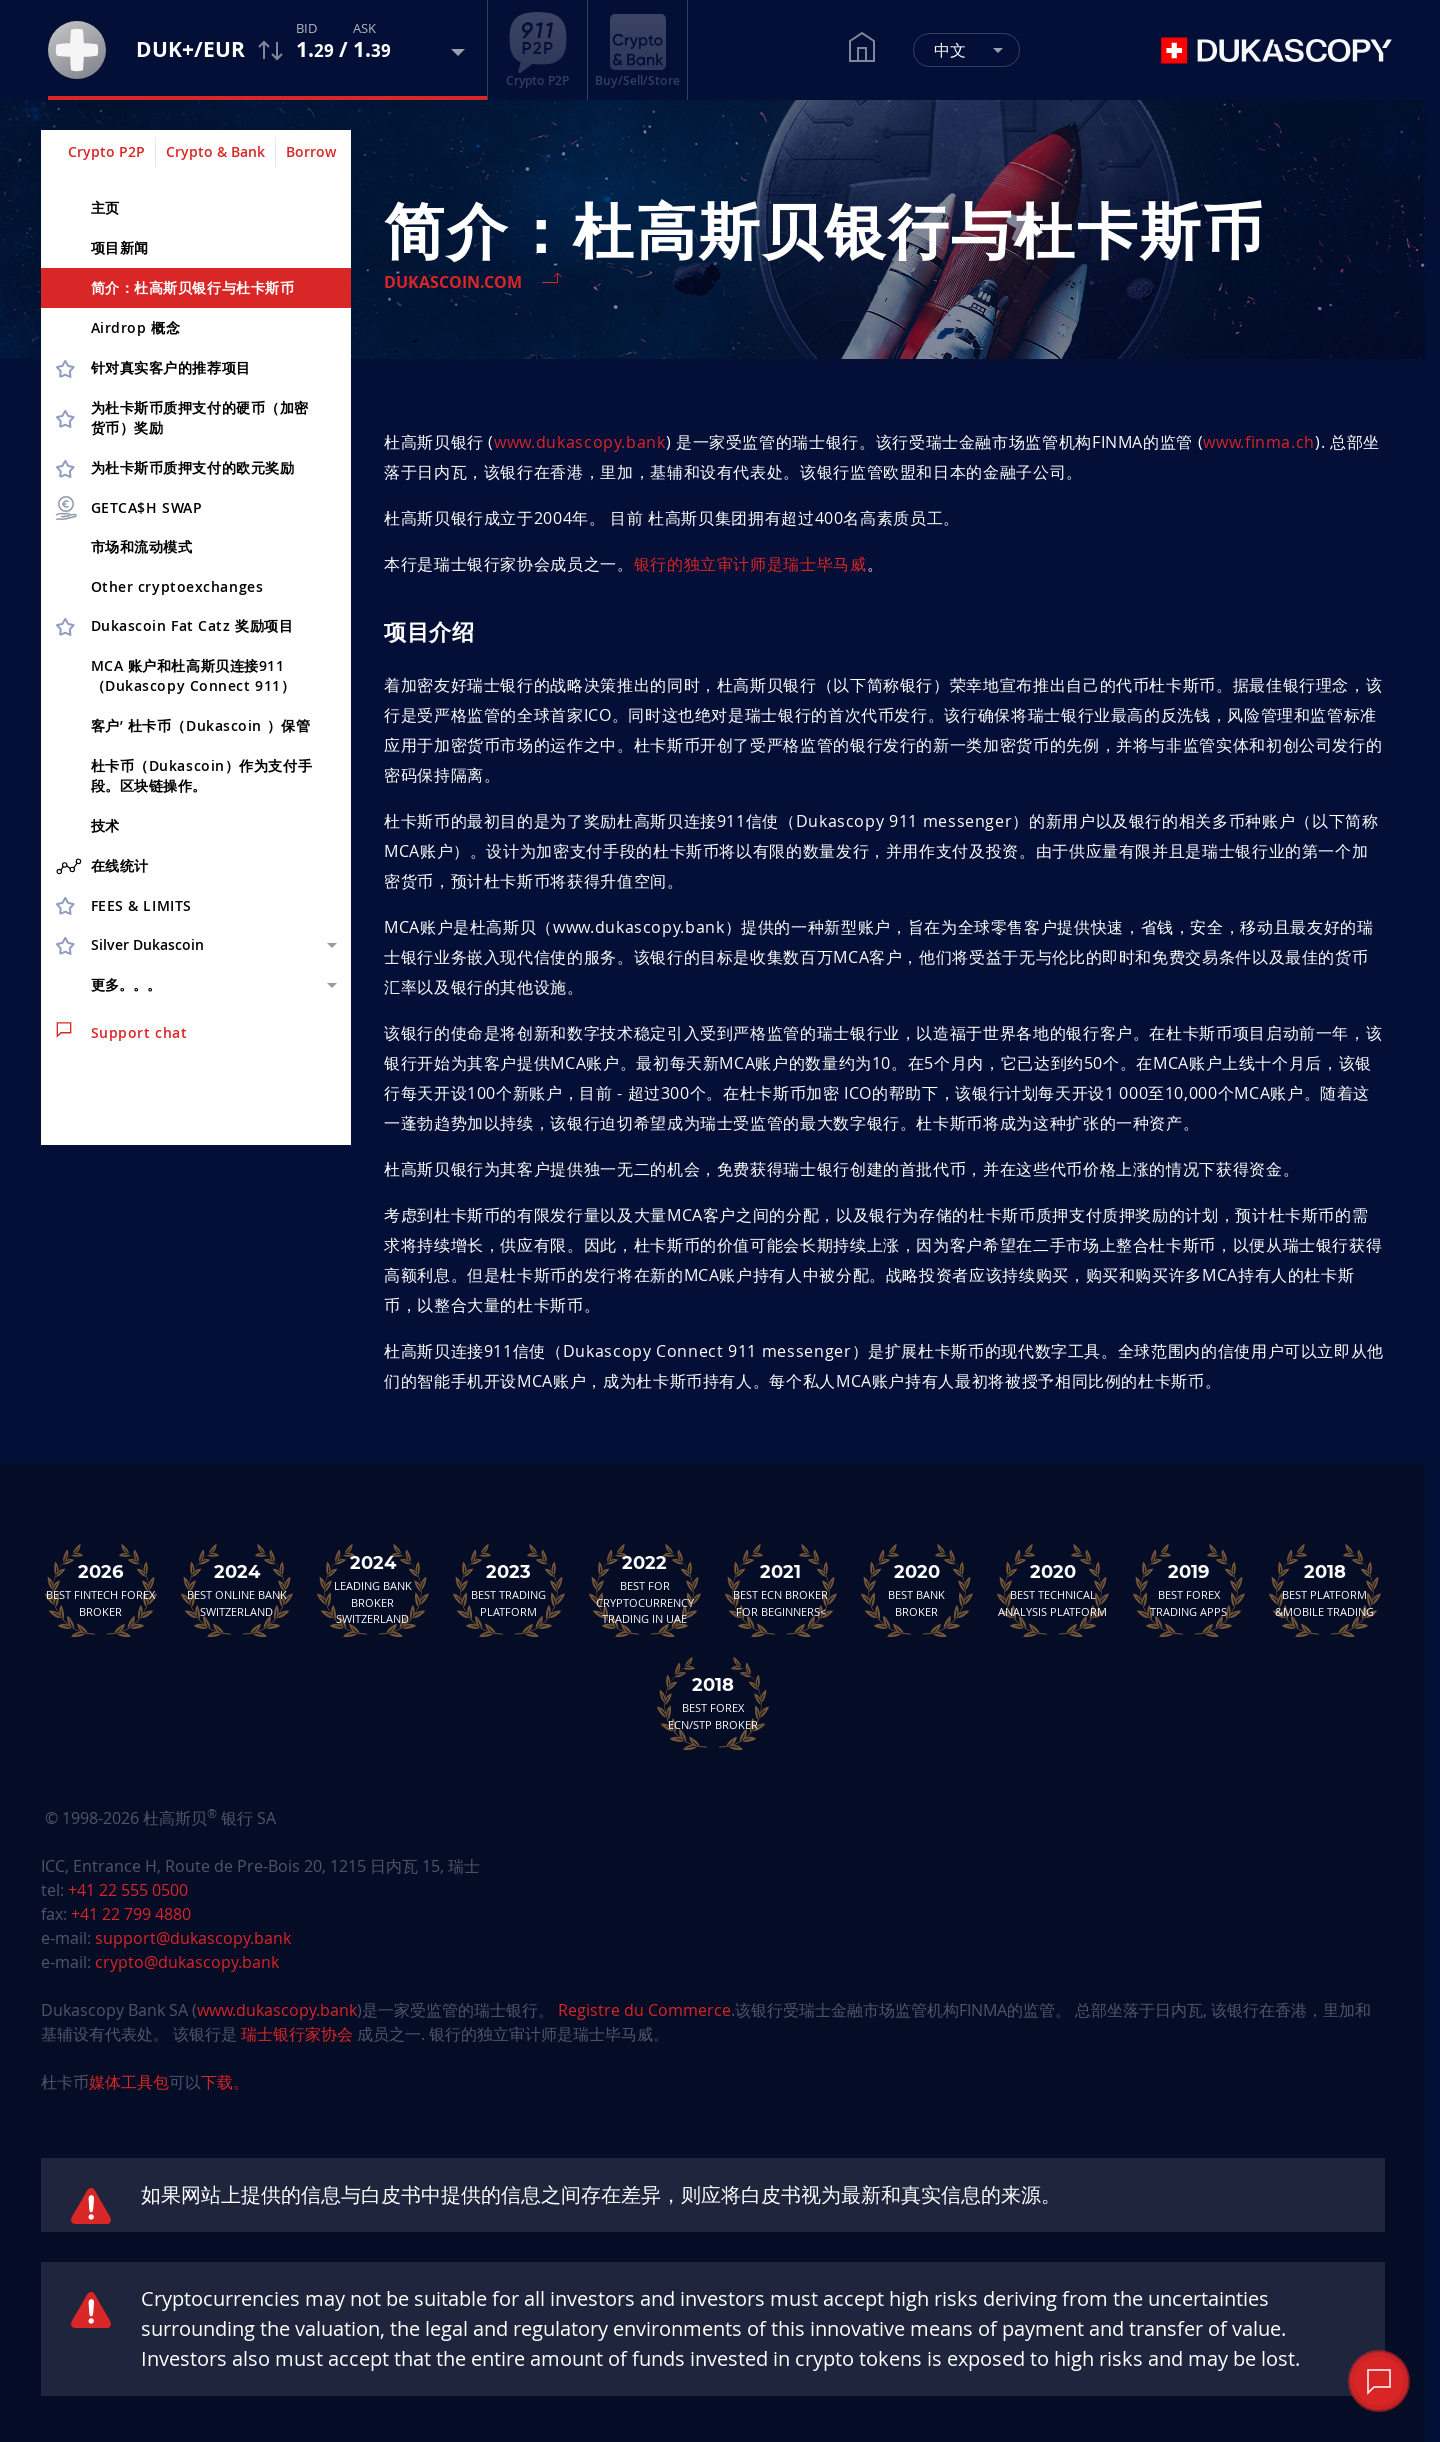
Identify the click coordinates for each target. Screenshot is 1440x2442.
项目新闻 (120, 247)
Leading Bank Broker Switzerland (373, 1590)
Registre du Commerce (644, 2010)
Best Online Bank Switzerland (237, 1590)
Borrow (311, 151)
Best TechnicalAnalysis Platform (1053, 1590)
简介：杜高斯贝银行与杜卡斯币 (193, 287)
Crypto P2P (106, 151)
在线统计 (102, 866)
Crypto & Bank (215, 151)
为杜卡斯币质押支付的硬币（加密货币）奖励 (200, 417)
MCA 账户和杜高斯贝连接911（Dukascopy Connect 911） (193, 675)
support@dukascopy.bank (193, 1938)
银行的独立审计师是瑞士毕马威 (750, 564)
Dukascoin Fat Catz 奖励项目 (192, 625)
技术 (105, 825)
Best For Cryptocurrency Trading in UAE (645, 1590)
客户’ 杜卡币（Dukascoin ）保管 (201, 725)
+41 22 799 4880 (131, 1914)
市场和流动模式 (142, 546)
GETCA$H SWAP (128, 508)
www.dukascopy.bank (580, 442)
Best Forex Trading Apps (1189, 1590)
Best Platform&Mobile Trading (1325, 1590)
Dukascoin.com (453, 282)
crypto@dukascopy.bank (187, 1962)
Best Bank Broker (917, 1590)
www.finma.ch (1259, 442)
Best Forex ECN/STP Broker (713, 1703)
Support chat (122, 1032)
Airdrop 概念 (136, 327)
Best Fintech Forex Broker (101, 1590)
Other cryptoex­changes (177, 586)
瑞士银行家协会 (297, 2034)
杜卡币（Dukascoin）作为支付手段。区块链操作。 (202, 775)
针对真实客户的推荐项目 (171, 367)
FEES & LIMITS (141, 905)
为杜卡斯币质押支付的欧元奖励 (193, 467)
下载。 (225, 2082)
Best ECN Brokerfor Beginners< (781, 1590)
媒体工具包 (129, 2082)
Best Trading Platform (509, 1590)
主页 (105, 207)
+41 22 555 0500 (128, 1890)
